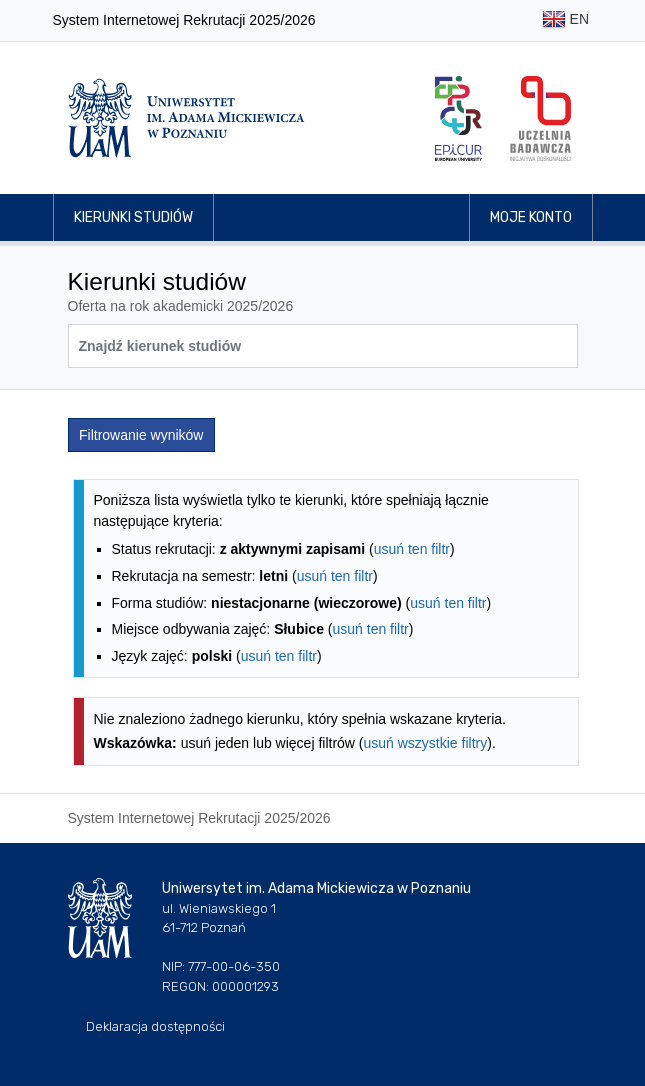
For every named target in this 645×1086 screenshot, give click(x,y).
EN (565, 20)
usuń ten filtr (412, 549)
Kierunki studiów (133, 217)
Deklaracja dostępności (155, 1026)
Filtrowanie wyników (141, 435)
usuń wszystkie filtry (426, 743)
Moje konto (531, 217)
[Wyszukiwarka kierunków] (323, 346)
